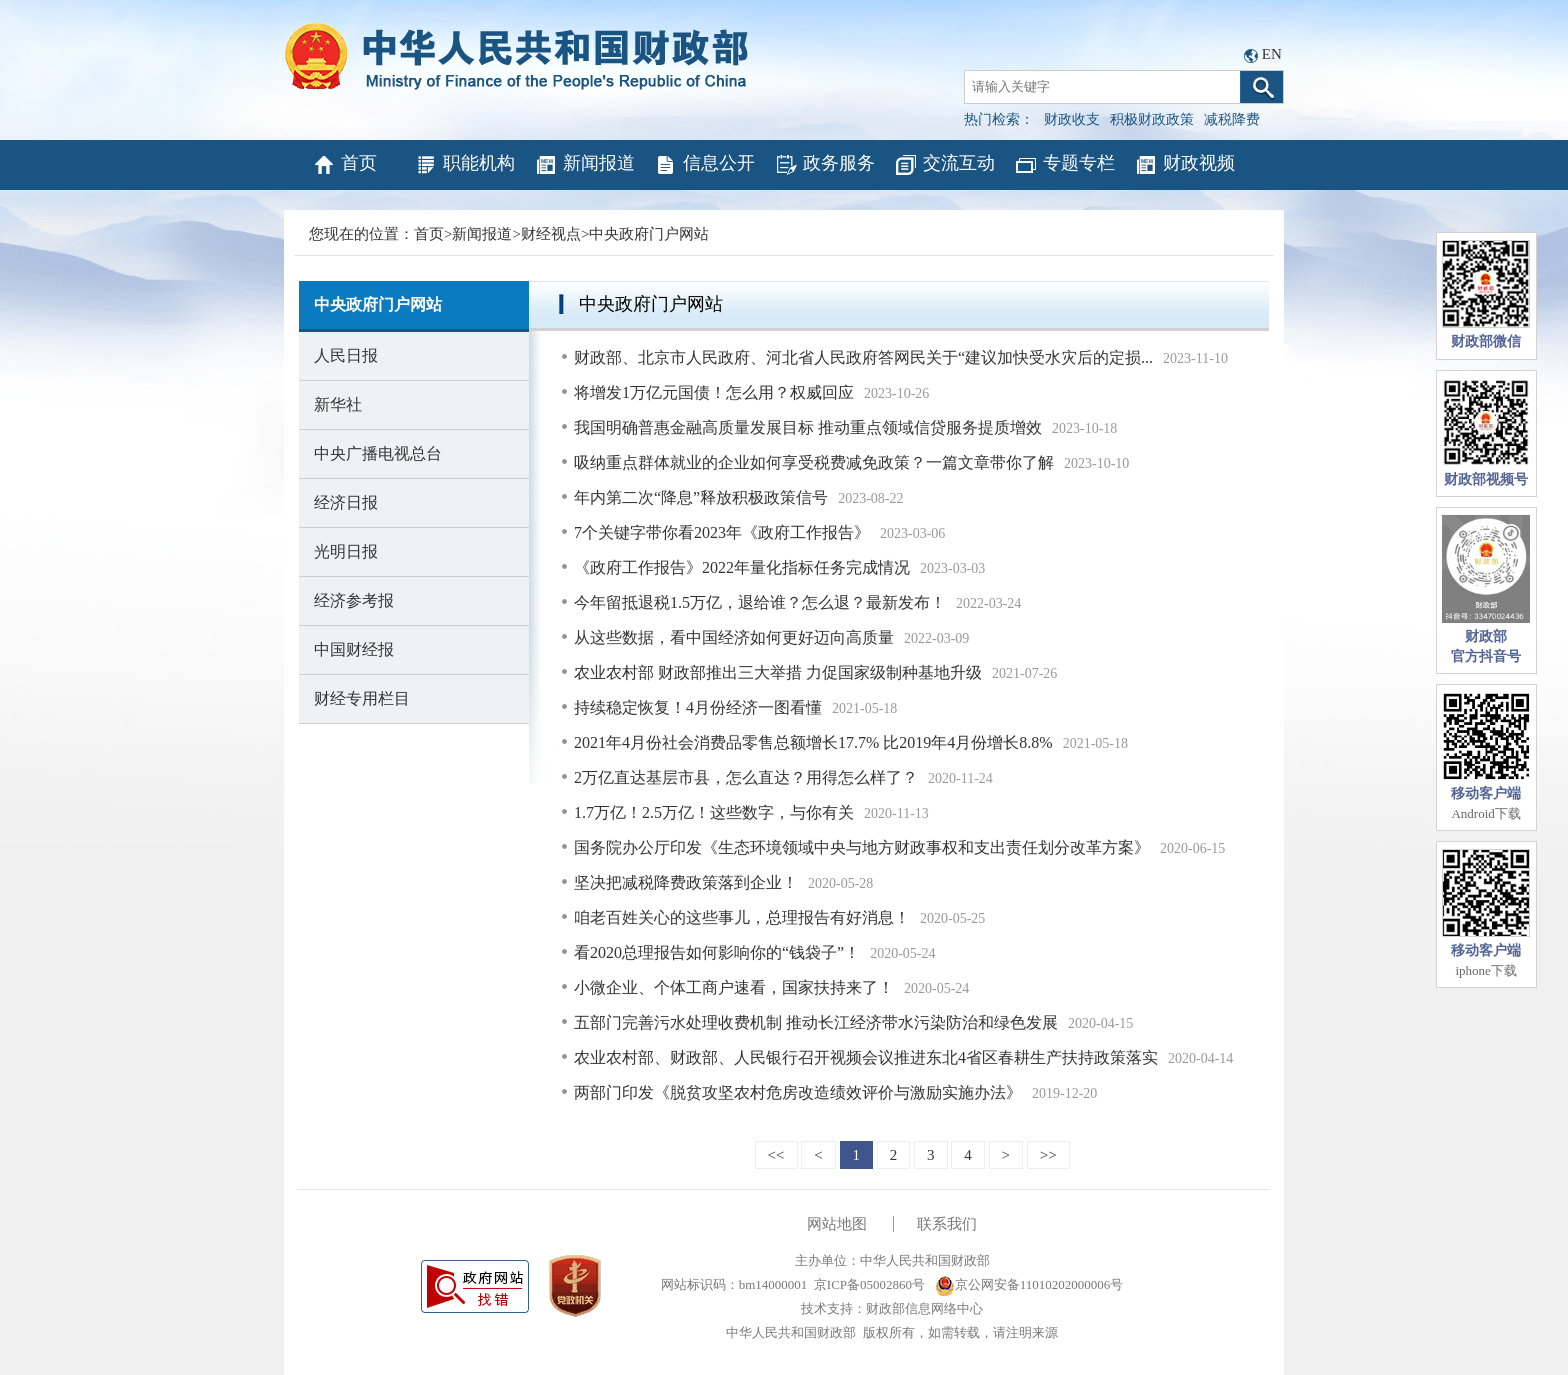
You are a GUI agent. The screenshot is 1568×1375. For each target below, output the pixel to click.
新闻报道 (584, 165)
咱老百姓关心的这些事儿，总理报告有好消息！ (742, 917)
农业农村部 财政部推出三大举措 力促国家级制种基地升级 (778, 672)
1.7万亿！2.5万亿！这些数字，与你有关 (714, 812)
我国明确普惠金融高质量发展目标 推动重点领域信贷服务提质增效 (808, 427)
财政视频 (1184, 165)
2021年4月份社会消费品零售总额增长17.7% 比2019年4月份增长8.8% (813, 742)
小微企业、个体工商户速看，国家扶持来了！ (734, 987)
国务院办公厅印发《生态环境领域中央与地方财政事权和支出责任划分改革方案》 (862, 847)
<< (776, 1155)
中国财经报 (354, 649)
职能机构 (464, 165)
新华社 (338, 404)
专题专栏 (1064, 165)
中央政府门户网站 (649, 234)
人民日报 (346, 355)
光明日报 (346, 551)
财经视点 (551, 234)
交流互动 (944, 165)
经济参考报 (354, 600)
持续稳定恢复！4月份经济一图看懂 (698, 707)
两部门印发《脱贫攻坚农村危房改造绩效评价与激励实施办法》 (798, 1092)
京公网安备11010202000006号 (1029, 1284)
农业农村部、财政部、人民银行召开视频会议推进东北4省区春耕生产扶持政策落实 (866, 1057)
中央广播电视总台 (378, 453)
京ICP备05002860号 (869, 1284)
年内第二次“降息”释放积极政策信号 (701, 497)
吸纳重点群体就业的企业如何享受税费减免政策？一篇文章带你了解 (814, 462)
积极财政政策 (1152, 119)
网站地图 (837, 1224)
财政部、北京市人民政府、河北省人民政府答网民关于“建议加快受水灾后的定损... (863, 357)
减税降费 (1232, 119)
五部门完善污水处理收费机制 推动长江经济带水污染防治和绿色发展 (816, 1022)
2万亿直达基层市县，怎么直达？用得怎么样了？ (746, 777)
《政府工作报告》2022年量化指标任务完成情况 (742, 567)
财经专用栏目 (362, 698)
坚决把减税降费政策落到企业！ (686, 882)
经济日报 (346, 502)
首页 (344, 165)
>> (1048, 1155)
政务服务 (824, 165)
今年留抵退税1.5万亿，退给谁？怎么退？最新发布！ (760, 602)
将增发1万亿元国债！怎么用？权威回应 (714, 392)
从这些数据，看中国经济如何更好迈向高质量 (734, 637)
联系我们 (947, 1224)
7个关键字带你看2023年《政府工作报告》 (722, 532)
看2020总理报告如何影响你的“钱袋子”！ (717, 952)
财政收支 (1072, 119)
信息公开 (704, 165)
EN (1272, 54)
